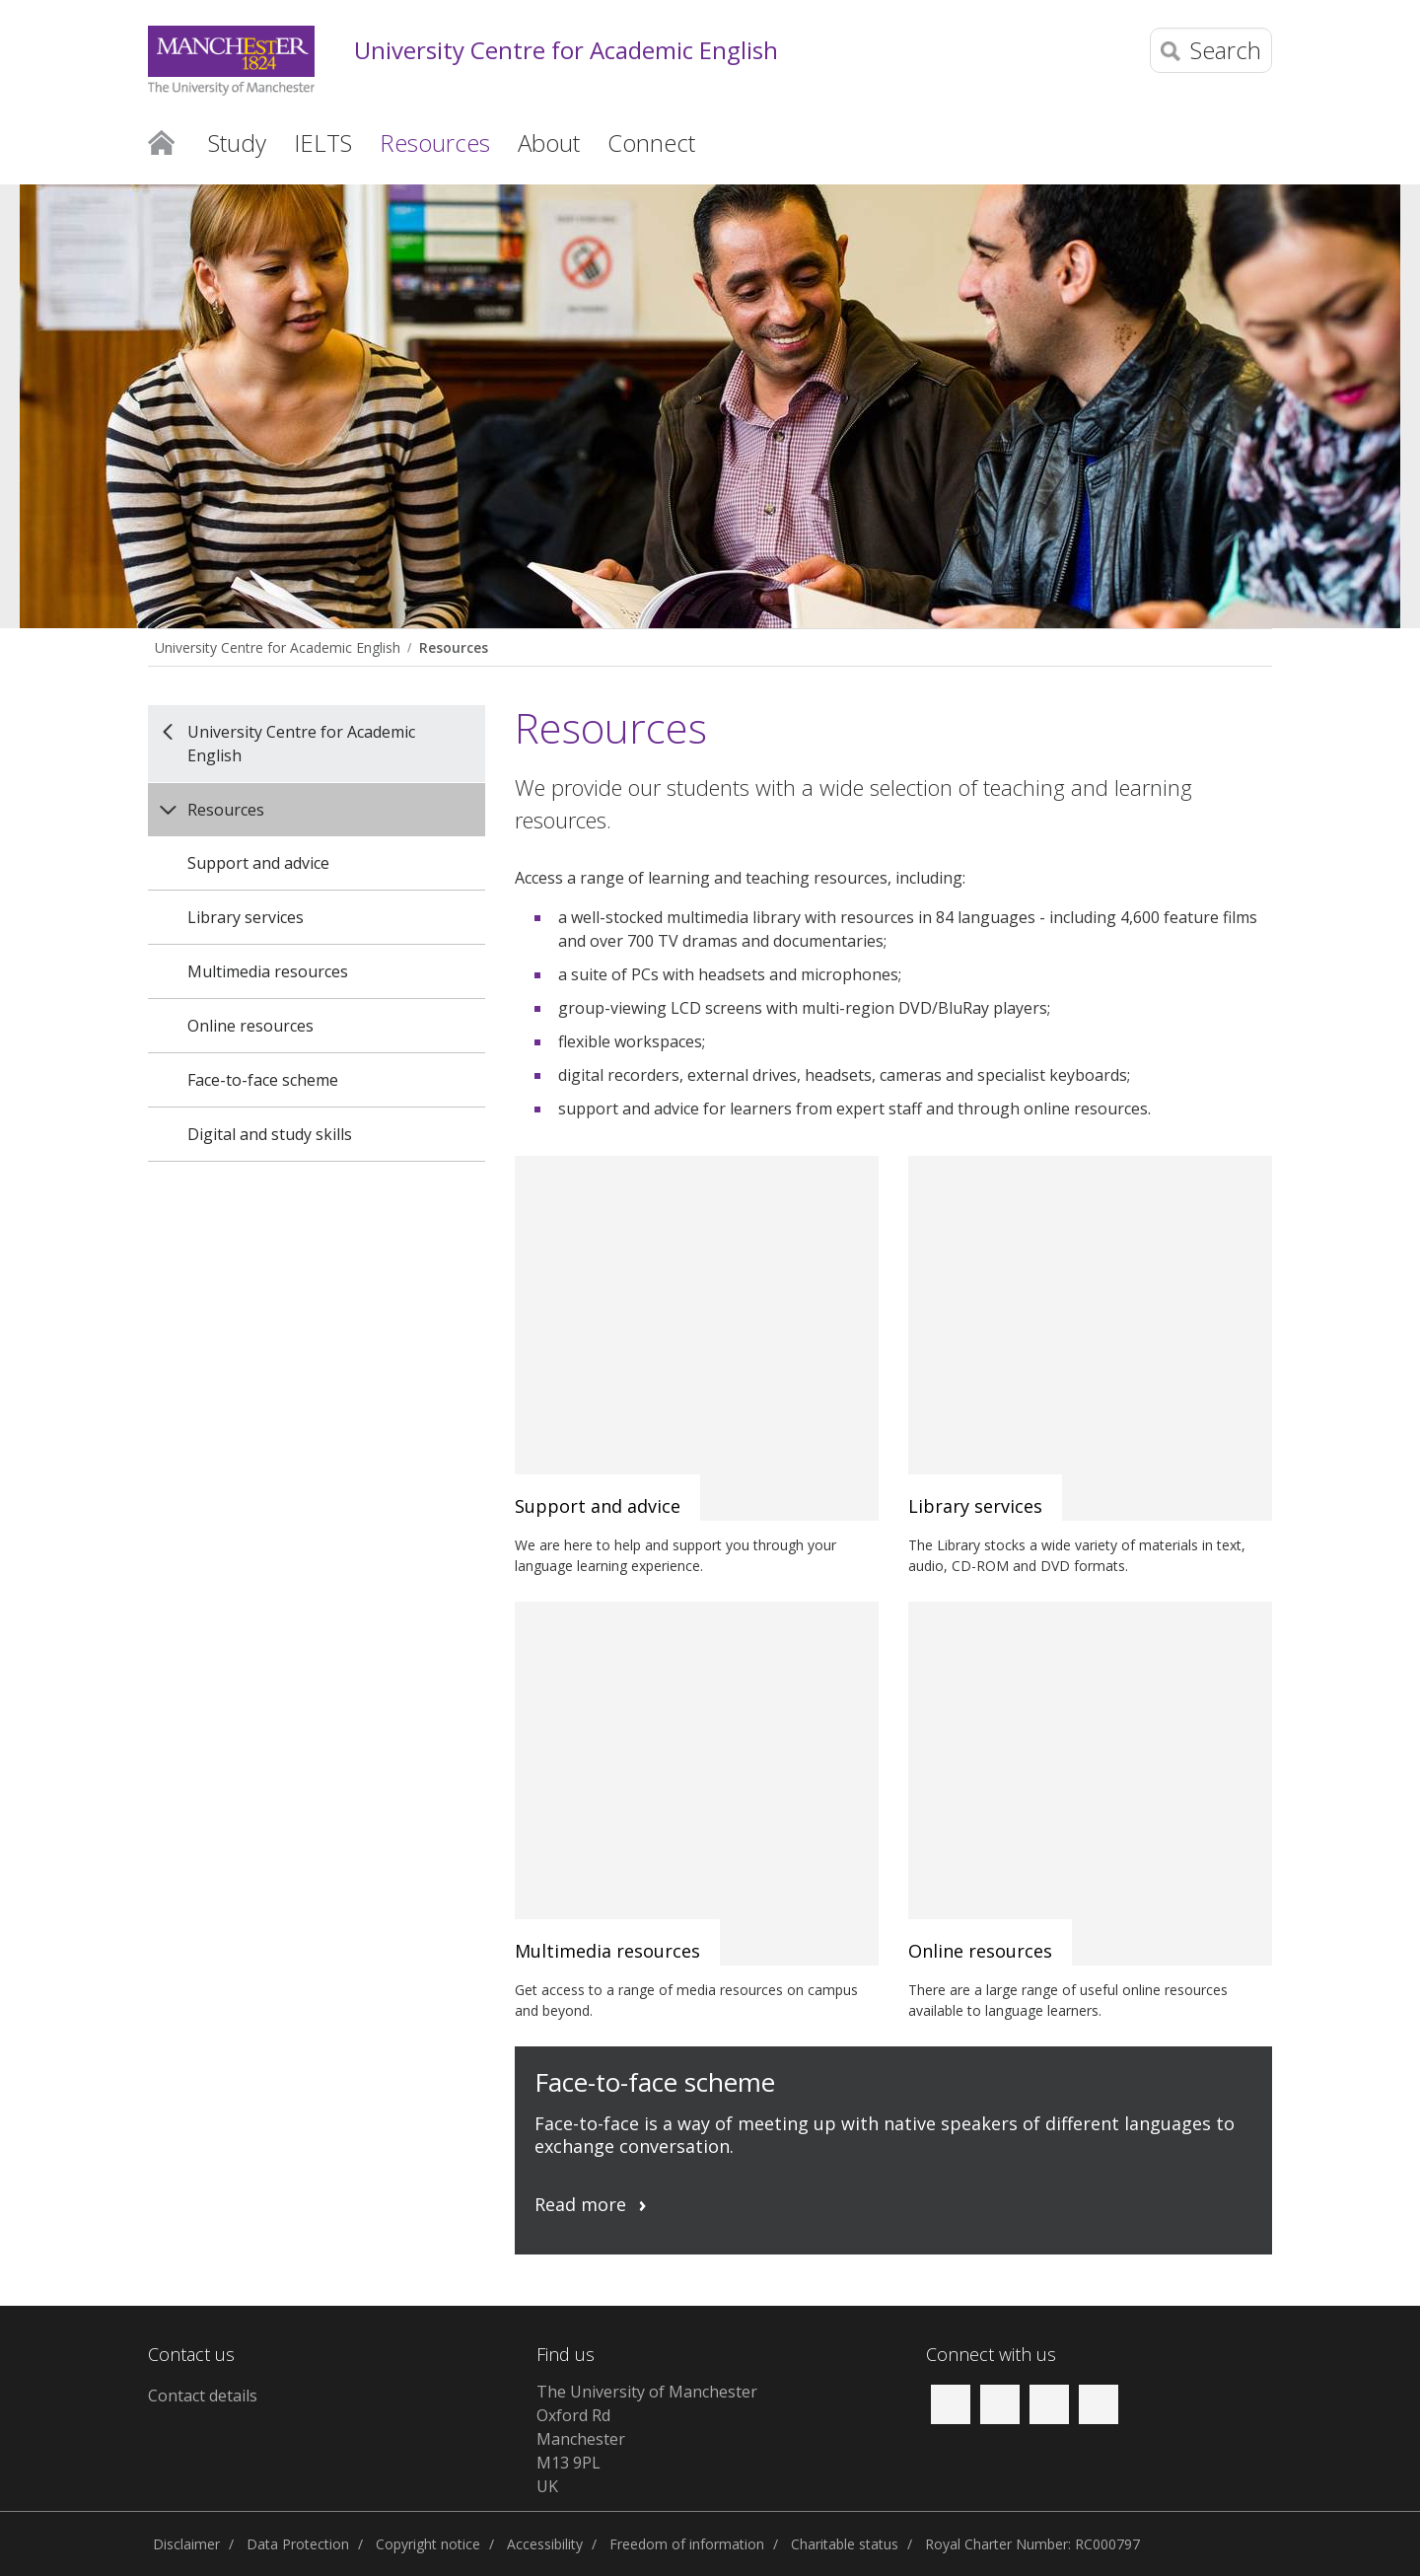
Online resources (250, 1026)
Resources (453, 647)
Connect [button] (651, 142)
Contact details (202, 2395)
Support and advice (258, 863)
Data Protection (298, 2544)
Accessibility (545, 2544)
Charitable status (844, 2544)
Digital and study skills (269, 1134)
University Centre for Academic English (566, 50)
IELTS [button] (323, 142)
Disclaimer (186, 2544)
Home (161, 141)
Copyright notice (428, 2544)
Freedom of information (686, 2544)
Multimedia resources (267, 971)
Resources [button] (435, 142)
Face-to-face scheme (262, 1080)
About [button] (549, 142)
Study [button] (237, 142)
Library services (245, 917)
